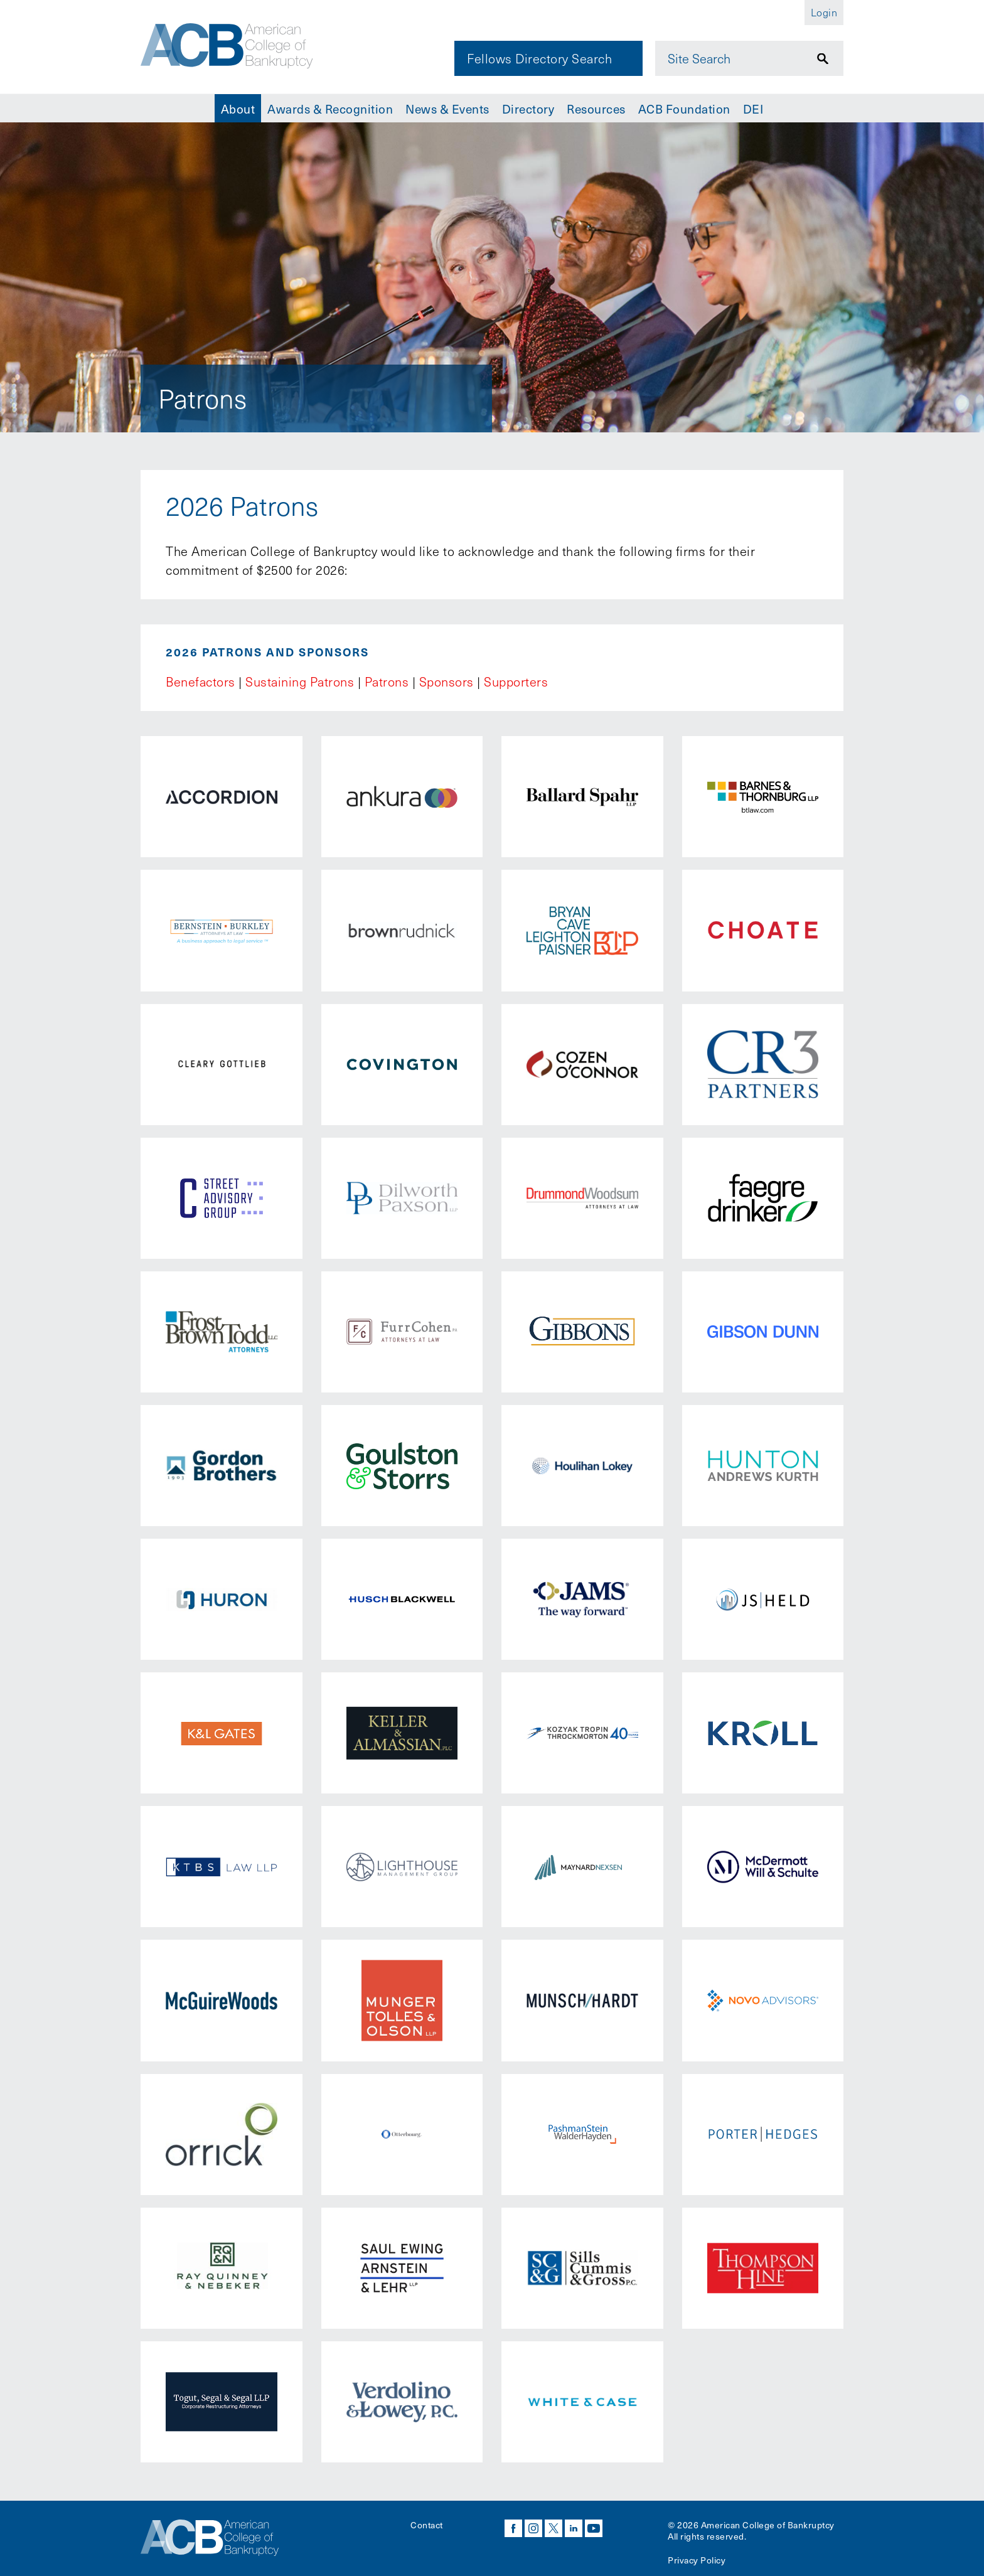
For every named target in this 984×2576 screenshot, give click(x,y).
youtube (593, 2528)
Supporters (516, 681)
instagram (533, 2528)
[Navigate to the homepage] (227, 45)
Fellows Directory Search (539, 58)
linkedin (573, 2528)
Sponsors (446, 681)
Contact (426, 2524)
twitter (553, 2528)
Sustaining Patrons (299, 681)
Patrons (387, 681)
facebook (513, 2528)
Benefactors (200, 681)
